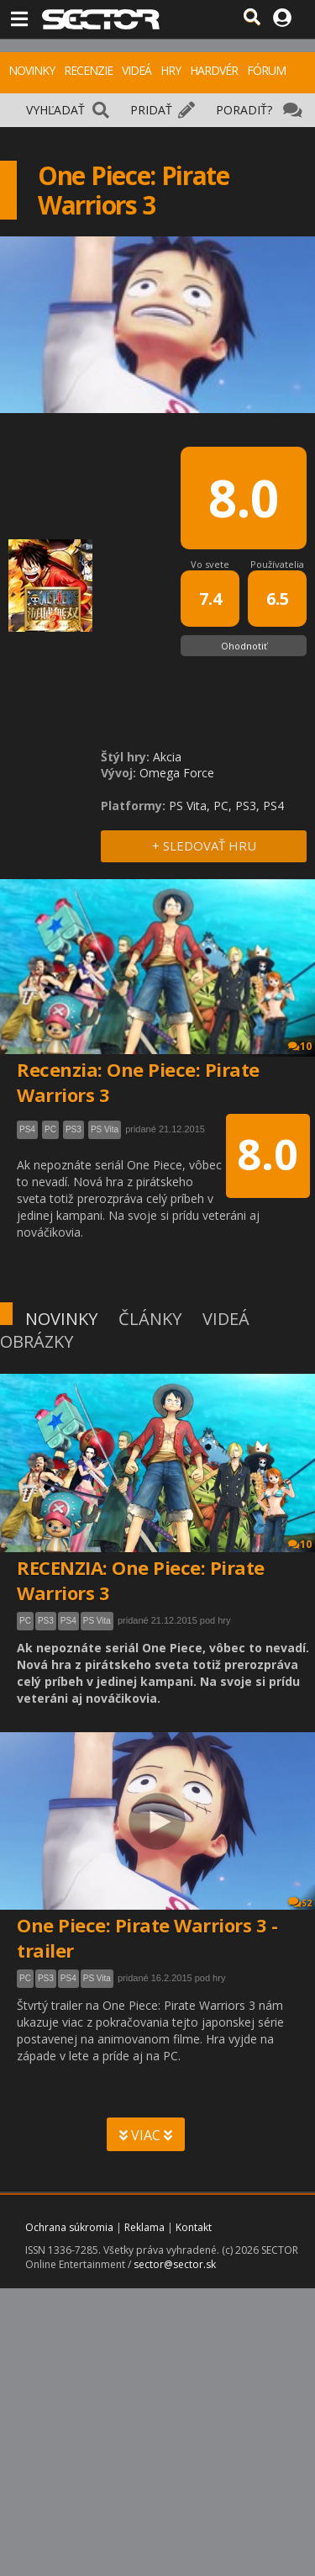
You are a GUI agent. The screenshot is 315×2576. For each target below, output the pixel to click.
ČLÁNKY (149, 1318)
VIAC (145, 2135)
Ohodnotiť (244, 645)
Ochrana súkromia (69, 2227)
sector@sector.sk (175, 2264)
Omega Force (176, 773)
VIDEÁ (136, 70)
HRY (170, 70)
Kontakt (194, 2227)
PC (25, 1620)
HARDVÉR (214, 70)
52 (300, 1902)
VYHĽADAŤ (55, 110)
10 (300, 1544)
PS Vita (97, 1620)
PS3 (46, 1620)
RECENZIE (88, 70)
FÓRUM (266, 70)
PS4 (68, 1620)
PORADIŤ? (244, 110)
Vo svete (210, 564)
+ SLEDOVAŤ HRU (204, 845)
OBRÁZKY (36, 1341)
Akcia (167, 757)
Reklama (144, 2227)
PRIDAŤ (151, 110)
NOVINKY (31, 70)
